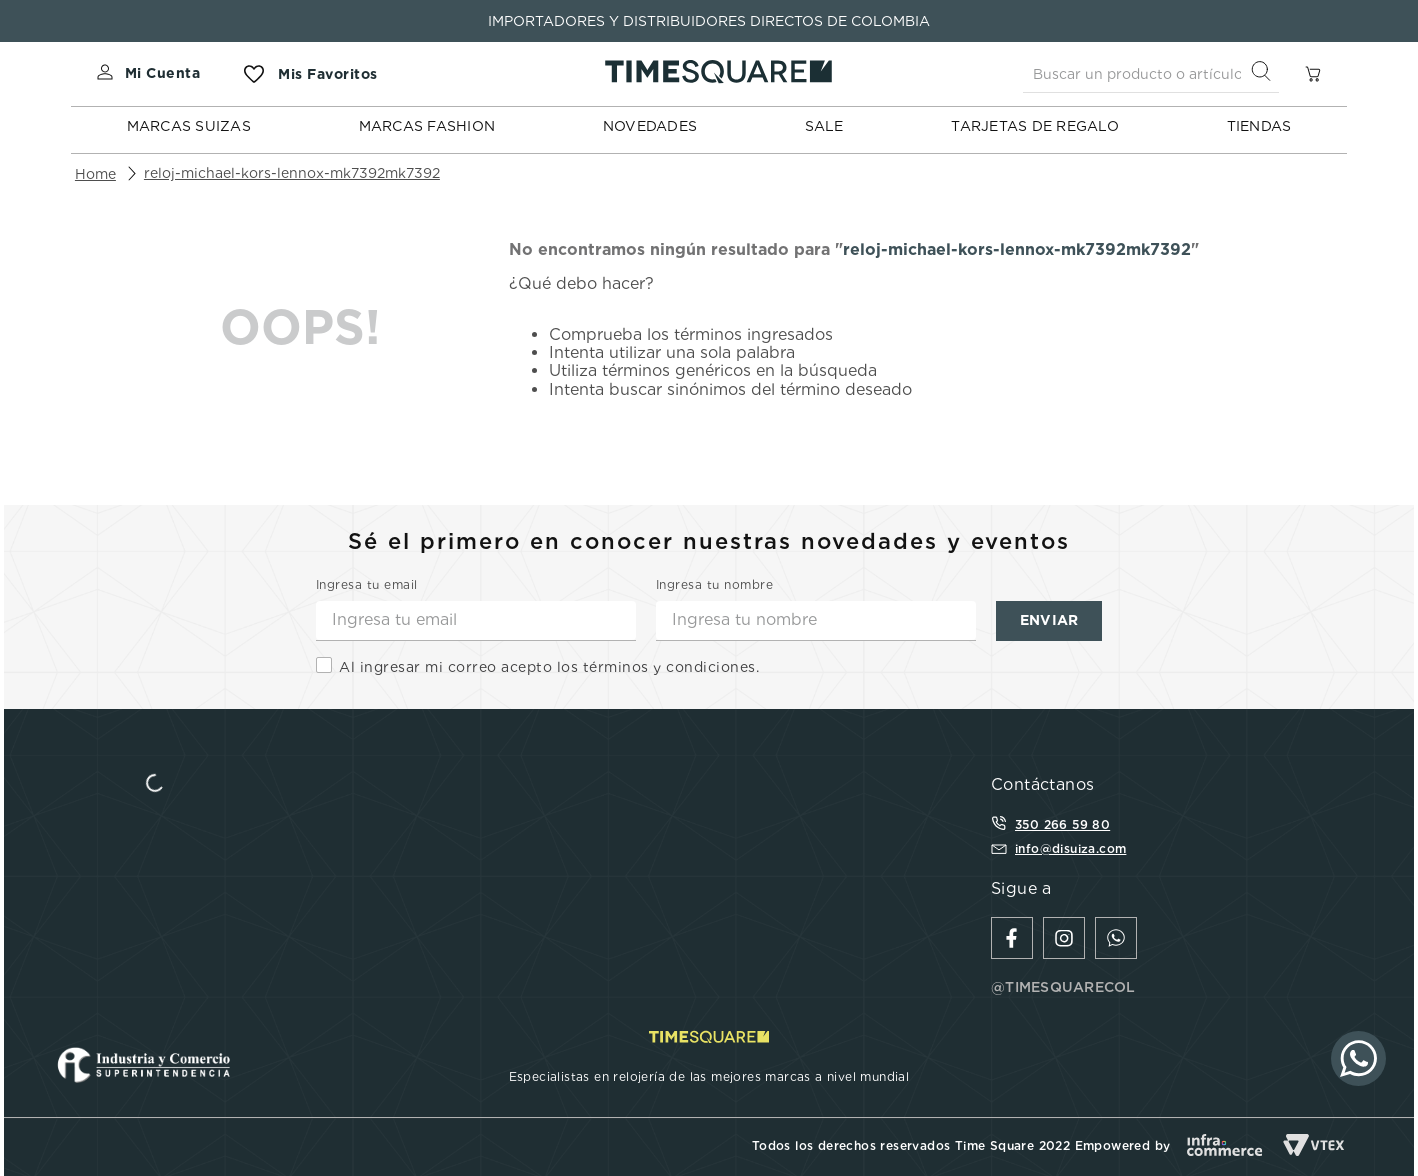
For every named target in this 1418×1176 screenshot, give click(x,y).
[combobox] (1151, 74)
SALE (824, 126)
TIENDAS (1259, 126)
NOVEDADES (650, 126)
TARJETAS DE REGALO (1035, 126)
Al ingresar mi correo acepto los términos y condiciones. (549, 667)
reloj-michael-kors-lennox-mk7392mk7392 (292, 173)
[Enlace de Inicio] (95, 174)
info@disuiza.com (1070, 848)
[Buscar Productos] (1265, 73)
